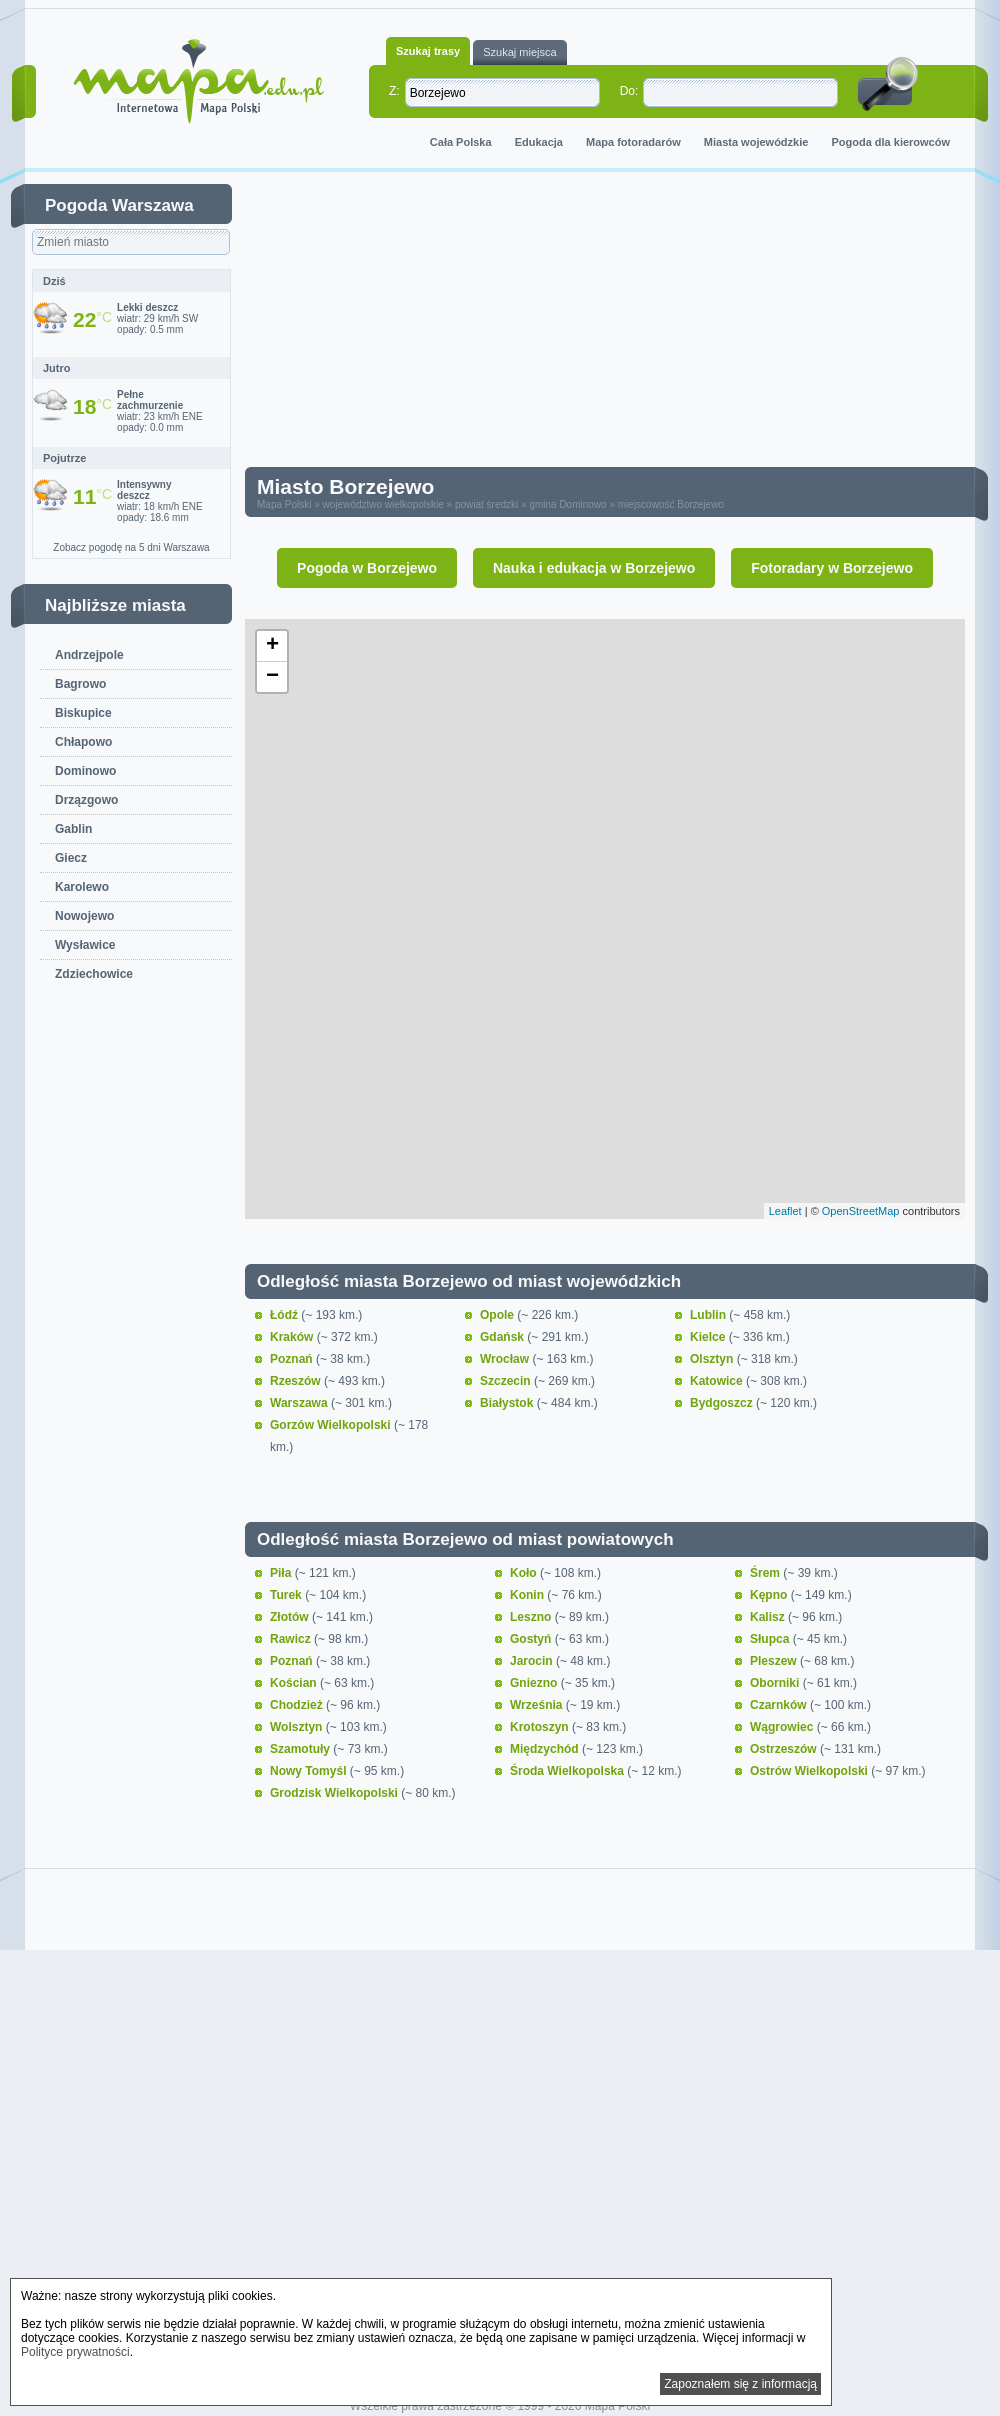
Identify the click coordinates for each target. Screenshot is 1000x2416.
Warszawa (300, 1403)
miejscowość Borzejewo (671, 504)
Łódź (285, 1315)
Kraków (293, 1337)
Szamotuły (301, 1749)
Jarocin (533, 1661)
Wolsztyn (298, 1727)
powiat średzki (486, 504)
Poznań (293, 1359)
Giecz (71, 858)
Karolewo (82, 887)
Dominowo (85, 771)
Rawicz (292, 1639)
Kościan (295, 1683)
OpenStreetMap (861, 1211)
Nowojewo (84, 916)
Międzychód (546, 1749)
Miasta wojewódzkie (756, 142)
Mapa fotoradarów (633, 142)
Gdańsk (503, 1337)
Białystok (508, 1403)
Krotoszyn (541, 1727)
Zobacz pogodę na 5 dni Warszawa (131, 547)
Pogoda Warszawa (119, 205)
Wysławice (85, 945)
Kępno (770, 1595)
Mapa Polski (284, 504)
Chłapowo (83, 742)
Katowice (718, 1381)
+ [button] (272, 646)
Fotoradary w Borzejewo (832, 568)
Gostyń (532, 1639)
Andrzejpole (89, 655)
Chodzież (298, 1705)
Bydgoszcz (723, 1403)
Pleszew (775, 1661)
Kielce (709, 1337)
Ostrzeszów (785, 1749)
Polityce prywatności (75, 2352)
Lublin (709, 1315)
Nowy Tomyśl (310, 1771)
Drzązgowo (86, 800)
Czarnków (780, 1705)
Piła (282, 1573)
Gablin (73, 829)
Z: (394, 91)
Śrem (766, 1573)
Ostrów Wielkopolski (810, 1771)
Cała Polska (461, 142)
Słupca (771, 1639)
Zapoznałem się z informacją (740, 2384)
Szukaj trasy (428, 51)
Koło (525, 1573)
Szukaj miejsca (519, 52)
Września (538, 1705)
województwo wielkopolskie (383, 504)
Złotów (291, 1617)
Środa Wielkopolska (568, 1771)
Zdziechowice (94, 974)
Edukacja (539, 142)
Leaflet (785, 1211)
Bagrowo (80, 684)
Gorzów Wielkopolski (332, 1425)
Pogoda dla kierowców (890, 142)
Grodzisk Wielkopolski (335, 1793)
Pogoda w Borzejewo (367, 568)
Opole (498, 1315)
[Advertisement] (436, 324)
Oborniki (776, 1683)
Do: (629, 91)
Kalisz (769, 1617)
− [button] (272, 677)
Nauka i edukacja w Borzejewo (594, 568)
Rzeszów (297, 1381)
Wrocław (506, 1359)
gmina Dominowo (567, 504)
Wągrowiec (783, 1727)
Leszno (532, 1617)
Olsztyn (713, 1359)
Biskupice (83, 713)
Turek (287, 1595)
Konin (528, 1595)
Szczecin (507, 1381)
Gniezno (535, 1683)
